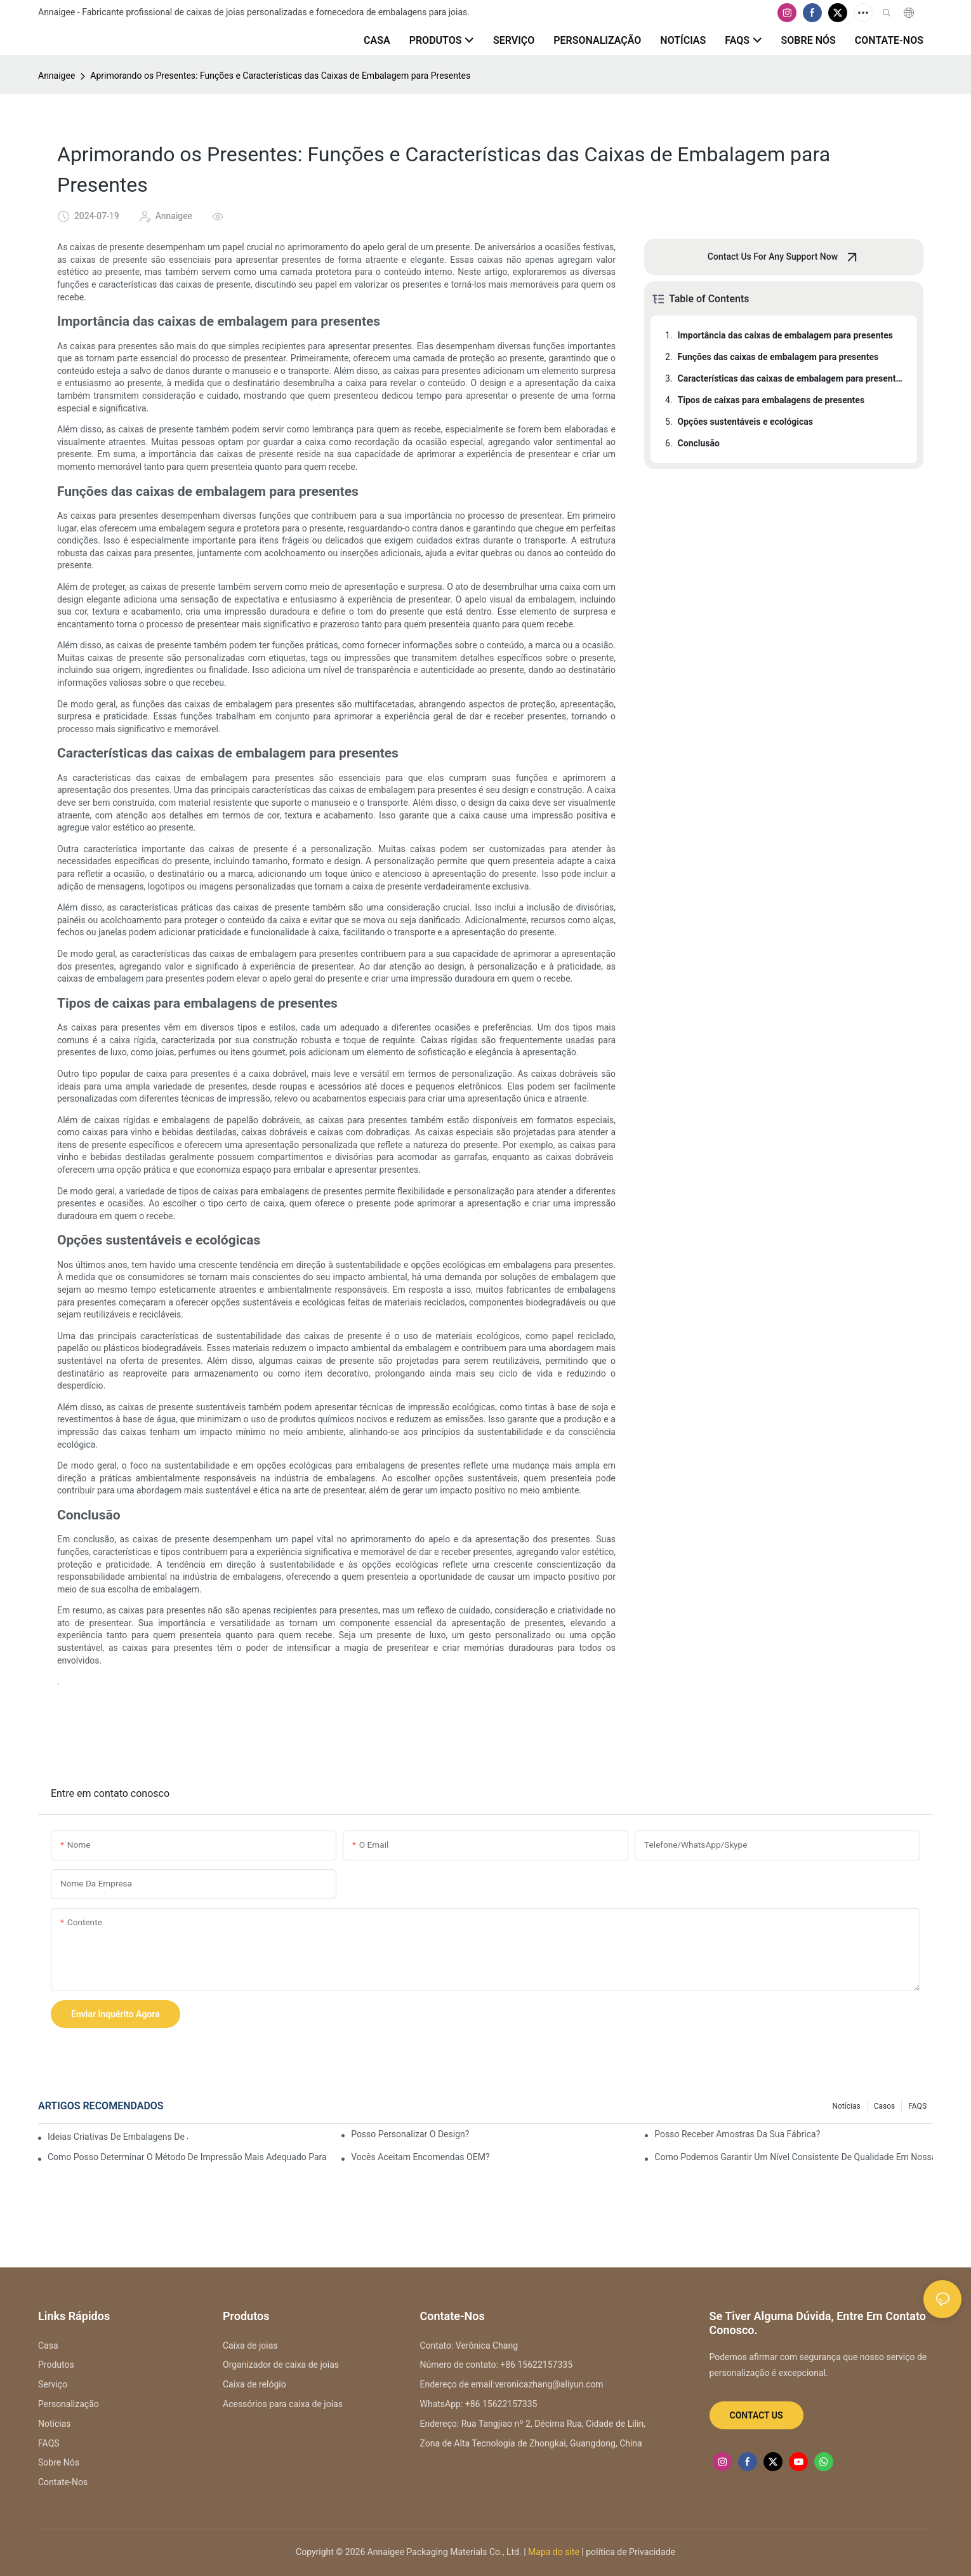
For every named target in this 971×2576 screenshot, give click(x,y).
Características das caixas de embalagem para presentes (791, 378)
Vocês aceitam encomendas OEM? (420, 2157)
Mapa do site (552, 2552)
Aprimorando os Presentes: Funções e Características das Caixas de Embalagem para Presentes (280, 75)
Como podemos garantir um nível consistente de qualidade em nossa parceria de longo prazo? (793, 2157)
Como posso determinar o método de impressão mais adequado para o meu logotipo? (187, 2157)
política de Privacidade (629, 2552)
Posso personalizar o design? (410, 2134)
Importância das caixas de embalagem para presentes (785, 335)
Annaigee (56, 75)
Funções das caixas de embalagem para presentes (778, 357)
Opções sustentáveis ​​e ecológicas (745, 422)
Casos (884, 2106)
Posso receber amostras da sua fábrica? (737, 2134)
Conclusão (699, 443)
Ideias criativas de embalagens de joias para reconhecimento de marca (118, 2137)
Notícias (846, 2106)
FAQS (917, 2106)
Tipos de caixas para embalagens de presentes (771, 400)
